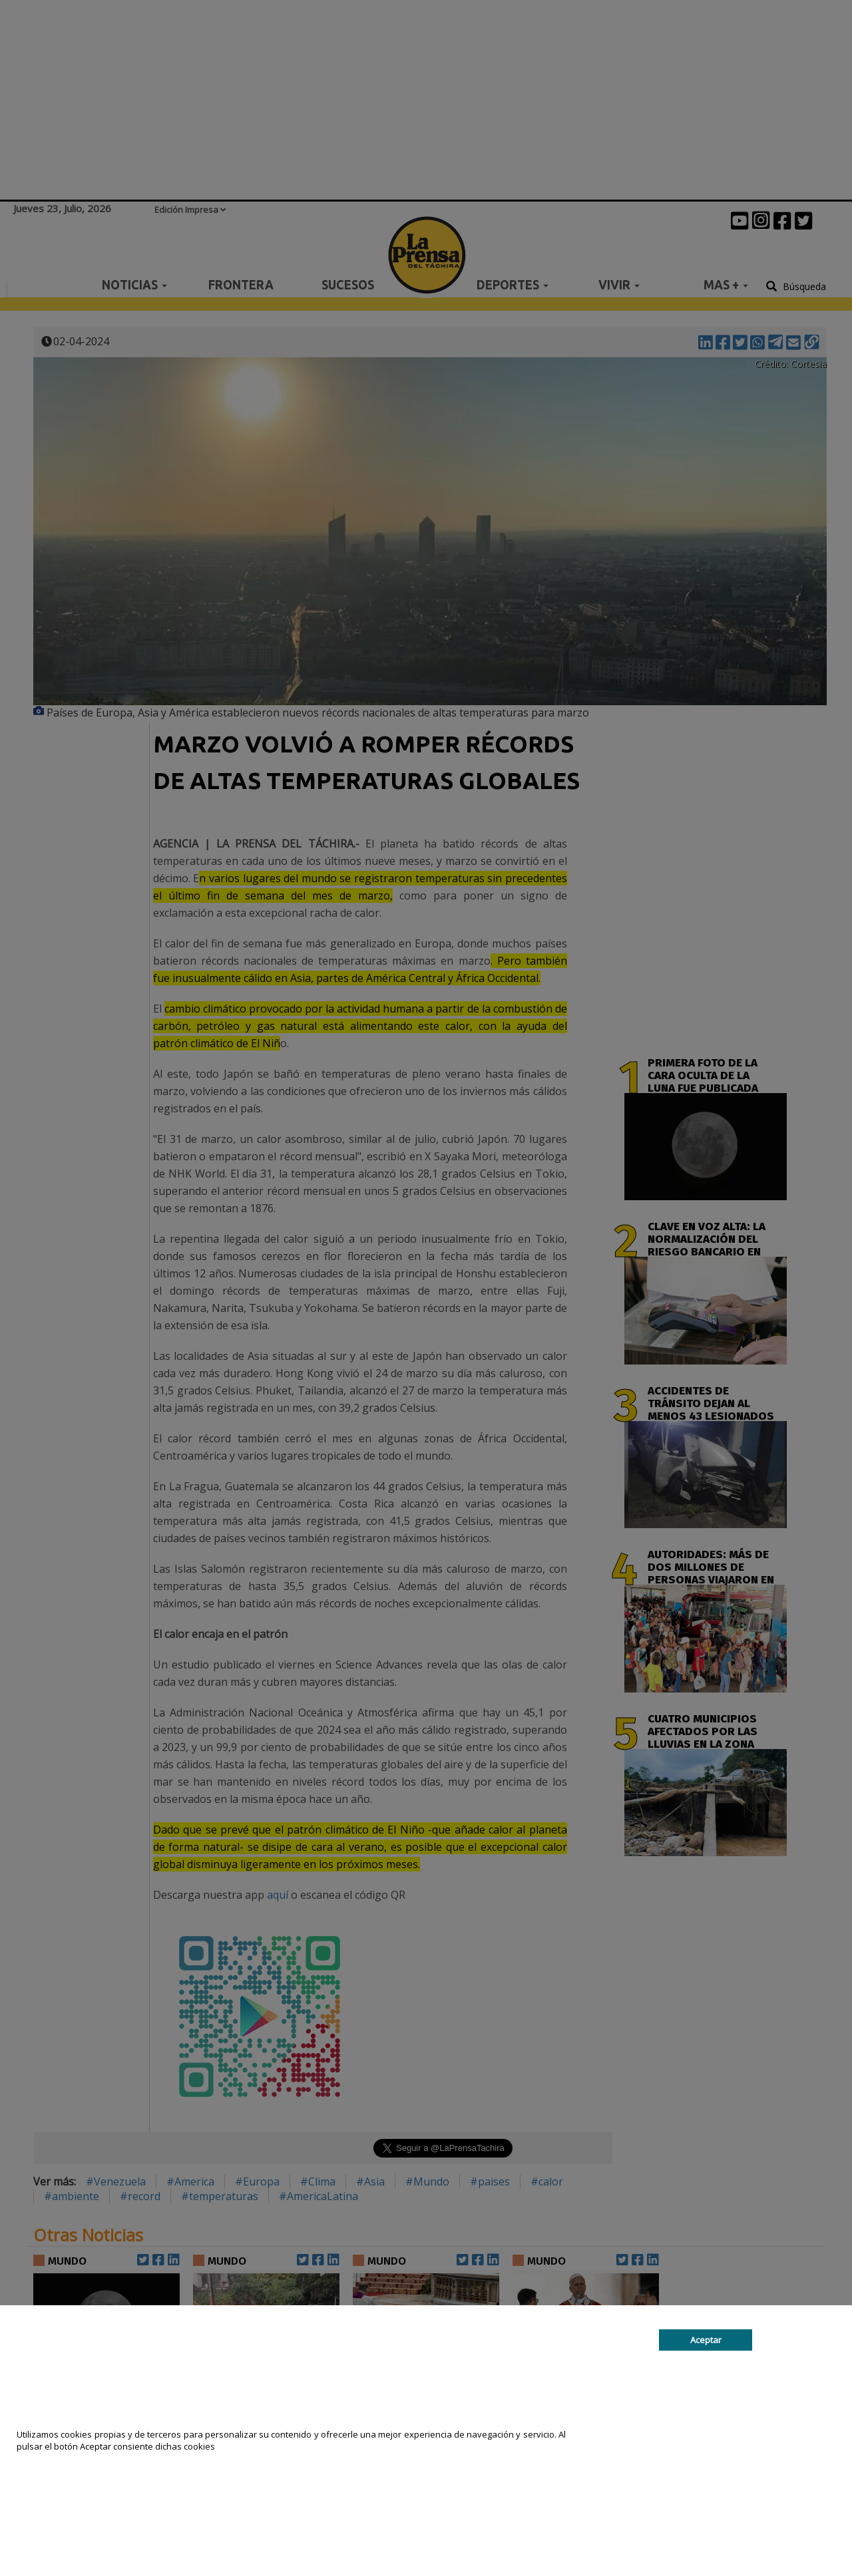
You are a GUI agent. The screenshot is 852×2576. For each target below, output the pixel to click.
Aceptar (706, 2340)
